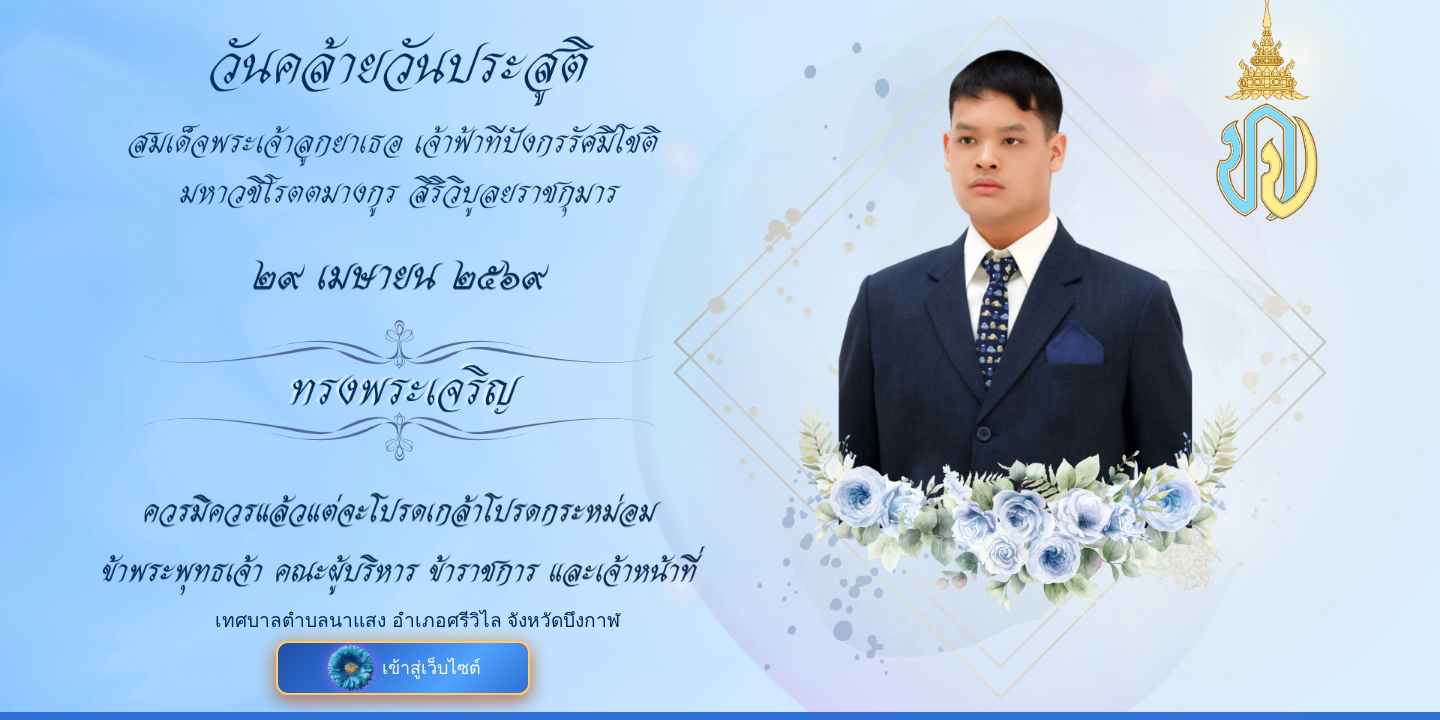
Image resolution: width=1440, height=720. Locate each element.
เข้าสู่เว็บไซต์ (403, 668)
